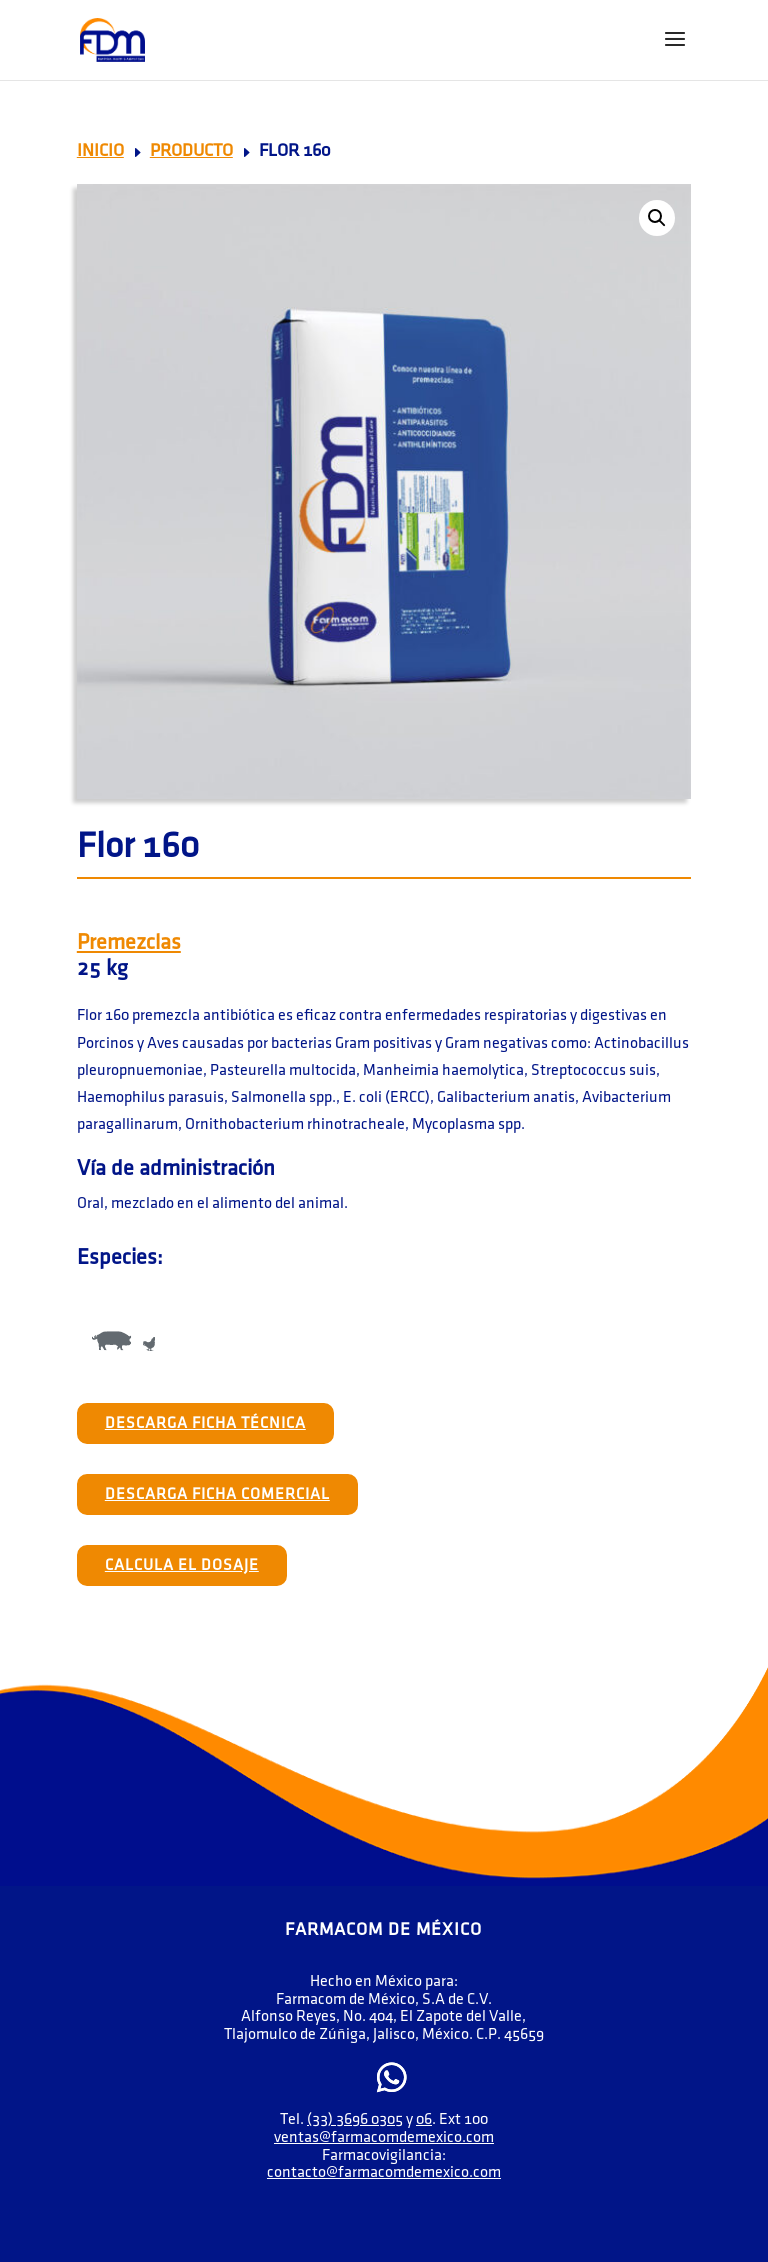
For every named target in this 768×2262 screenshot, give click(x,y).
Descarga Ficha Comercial (217, 1494)
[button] (657, 218)
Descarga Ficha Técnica (205, 1423)
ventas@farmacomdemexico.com (384, 2137)
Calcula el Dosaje (182, 1565)
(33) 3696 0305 (355, 2119)
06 (424, 2119)
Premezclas (129, 942)
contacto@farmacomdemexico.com (384, 2172)
